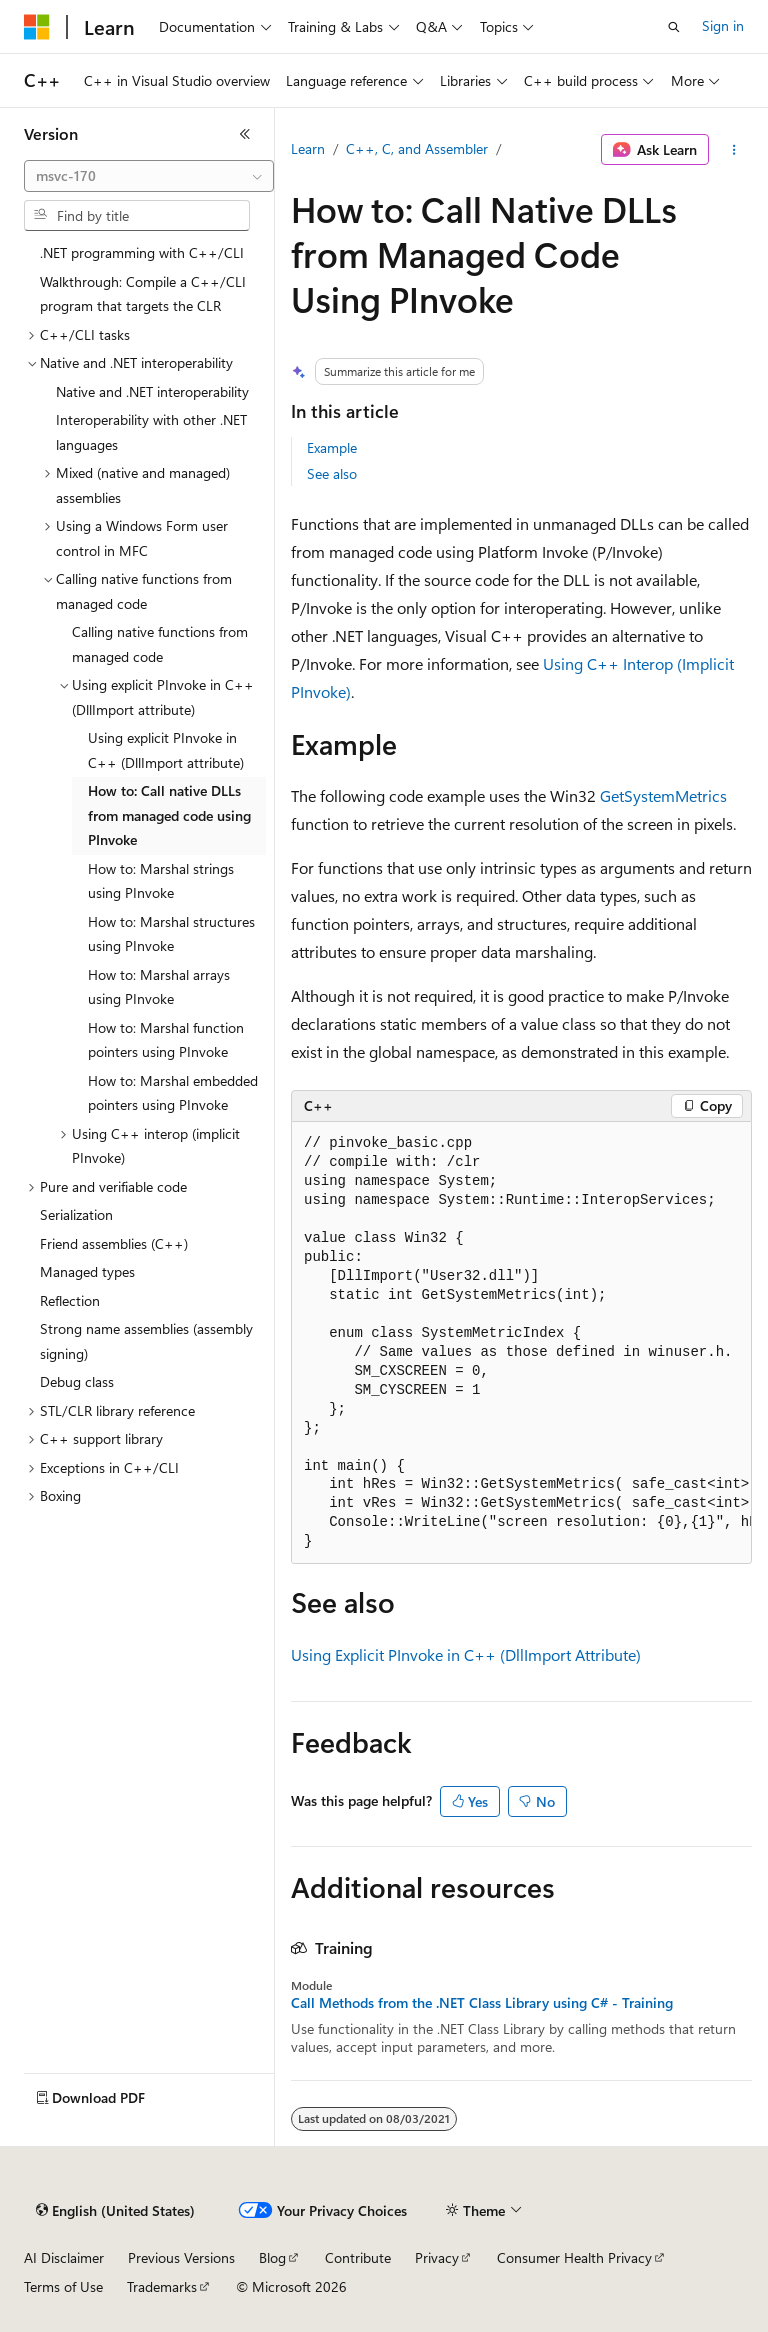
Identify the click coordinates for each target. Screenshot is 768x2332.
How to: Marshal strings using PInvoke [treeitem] (161, 881)
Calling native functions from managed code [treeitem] (160, 644)
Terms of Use (63, 2286)
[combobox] (149, 176)
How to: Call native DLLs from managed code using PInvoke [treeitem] (169, 815)
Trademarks (162, 2286)
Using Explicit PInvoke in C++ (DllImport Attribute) (466, 1654)
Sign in (723, 25)
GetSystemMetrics (663, 795)
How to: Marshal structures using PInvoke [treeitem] (171, 934)
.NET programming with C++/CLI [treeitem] (142, 252)
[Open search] (674, 27)
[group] (521, 1343)
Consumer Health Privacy (574, 2257)
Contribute (358, 2257)
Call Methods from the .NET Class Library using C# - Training (482, 2003)
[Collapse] (245, 134)
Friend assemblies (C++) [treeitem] (114, 1243)
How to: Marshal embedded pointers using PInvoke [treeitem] (173, 1093)
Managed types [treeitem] (87, 1271)
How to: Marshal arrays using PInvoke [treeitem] (159, 987)
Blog (272, 2257)
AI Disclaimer (64, 2257)
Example (332, 447)
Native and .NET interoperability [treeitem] (152, 391)
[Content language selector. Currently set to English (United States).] (115, 2211)
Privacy (437, 2257)
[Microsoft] (37, 27)
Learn (308, 148)
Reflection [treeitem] (70, 1300)
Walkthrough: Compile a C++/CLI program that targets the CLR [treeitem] (143, 294)
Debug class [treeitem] (77, 1381)
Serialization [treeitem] (76, 1214)
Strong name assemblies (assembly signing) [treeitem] (146, 1341)
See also (332, 473)
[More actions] (734, 150)
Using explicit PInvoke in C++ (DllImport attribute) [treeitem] (166, 750)
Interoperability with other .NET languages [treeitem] (151, 432)
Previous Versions (181, 2257)
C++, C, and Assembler (417, 148)
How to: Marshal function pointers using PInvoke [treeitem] (166, 1040)
